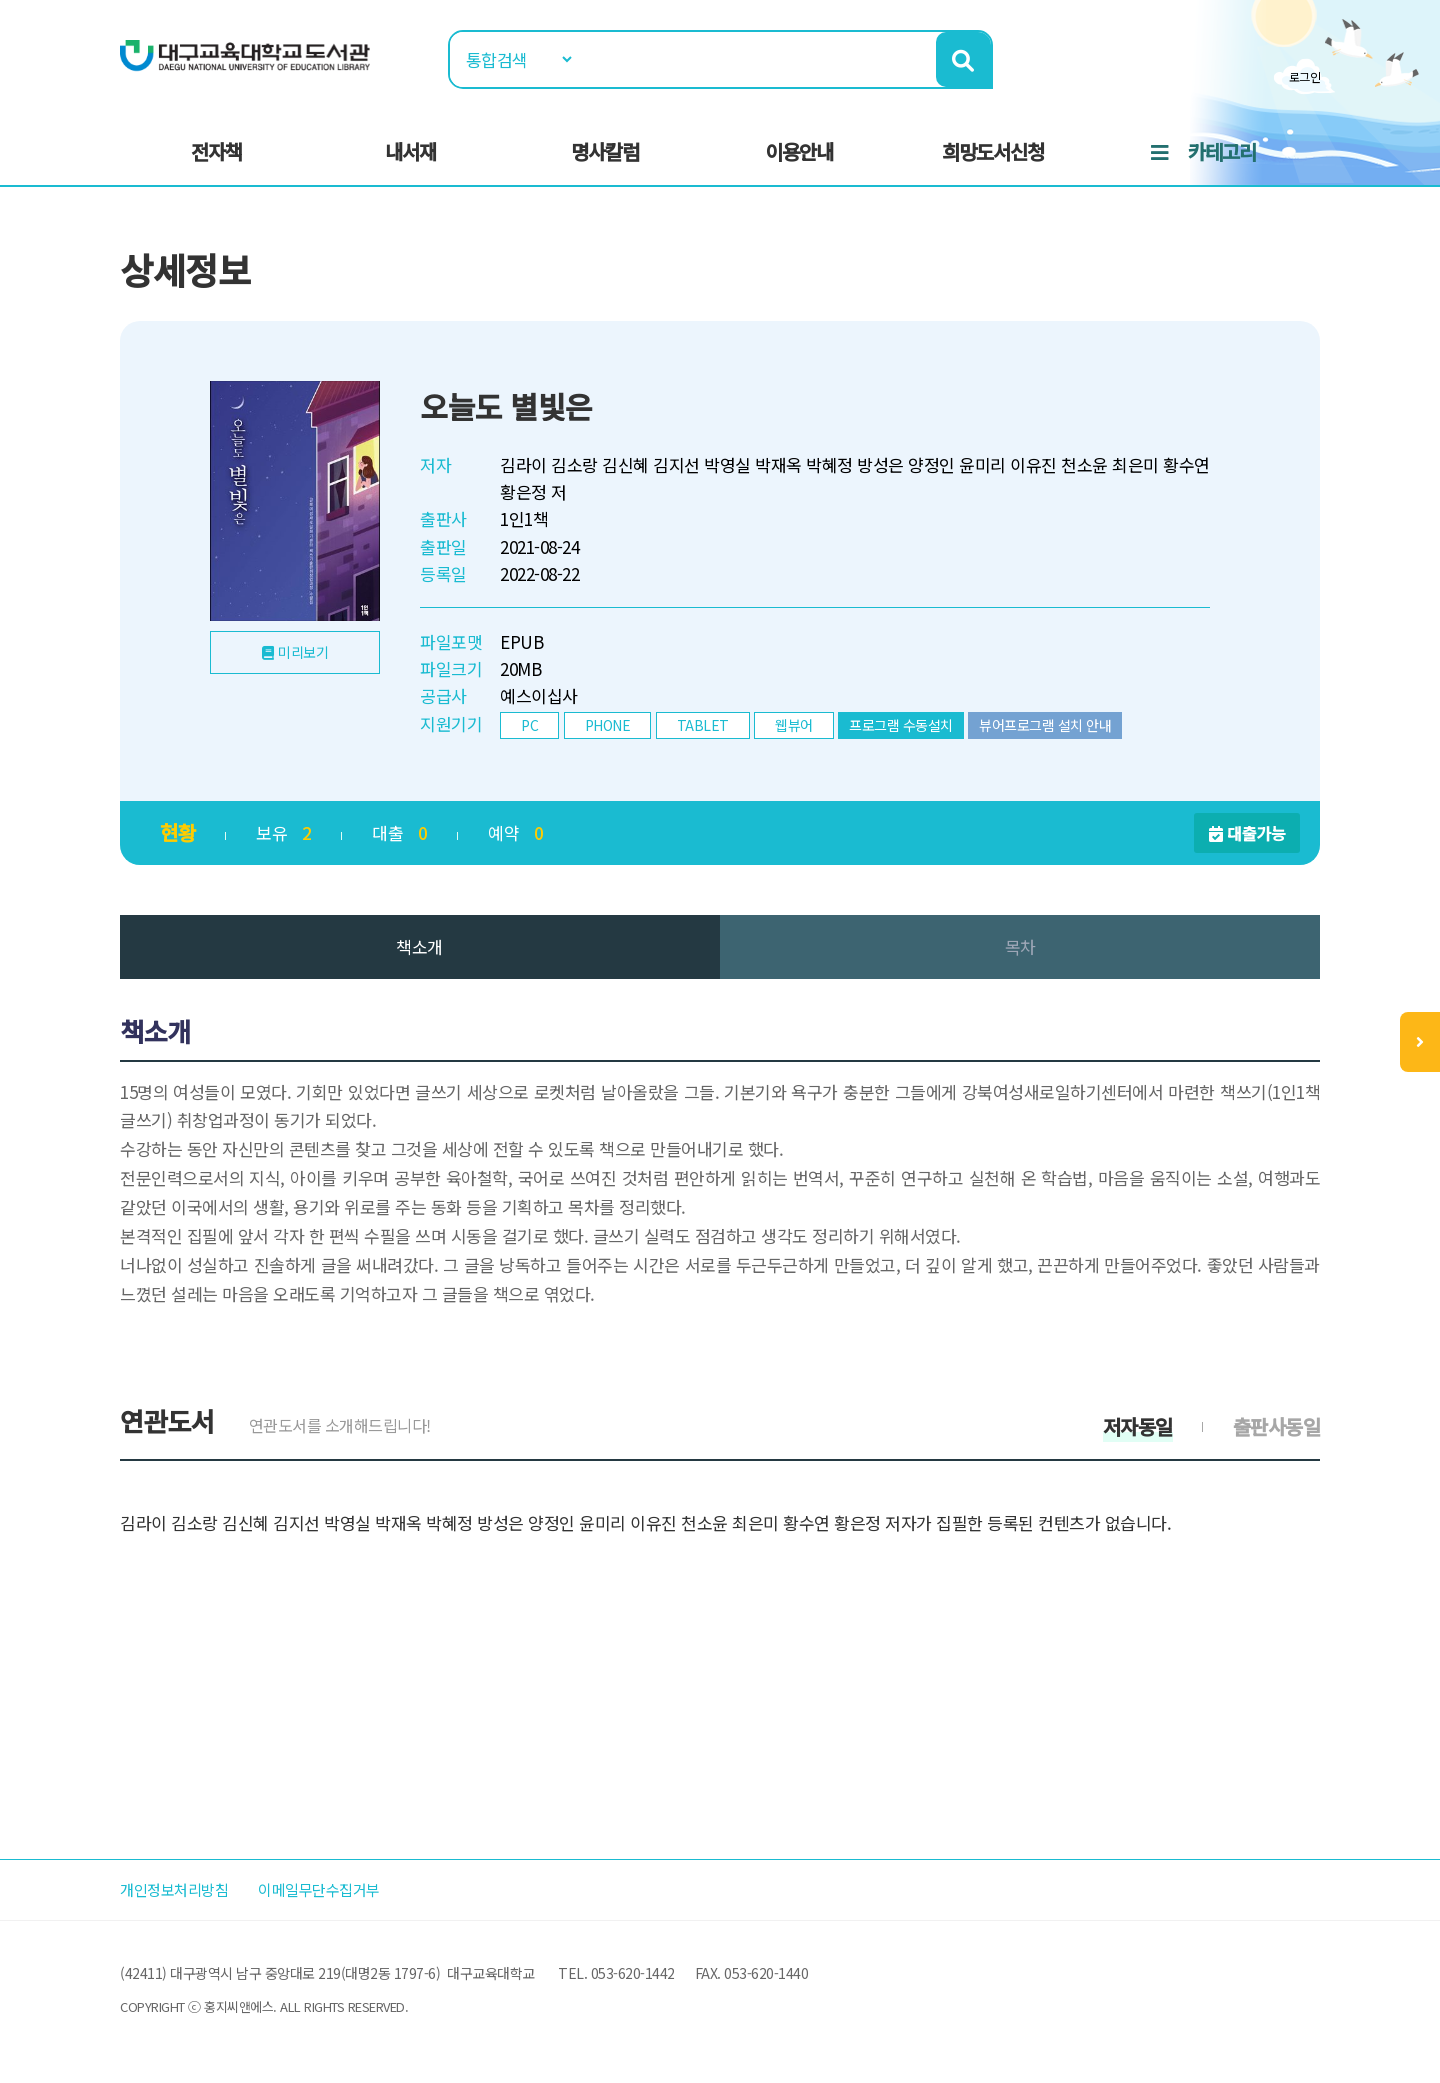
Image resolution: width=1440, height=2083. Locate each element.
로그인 (1305, 76)
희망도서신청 (993, 151)
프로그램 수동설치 (901, 725)
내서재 (410, 151)
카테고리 (1222, 151)
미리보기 (303, 652)
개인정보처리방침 (182, 1889)
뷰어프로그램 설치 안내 (1045, 725)
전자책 (216, 151)
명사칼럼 (605, 151)
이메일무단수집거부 (344, 1889)
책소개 (419, 946)
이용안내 (799, 151)
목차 (1020, 946)
